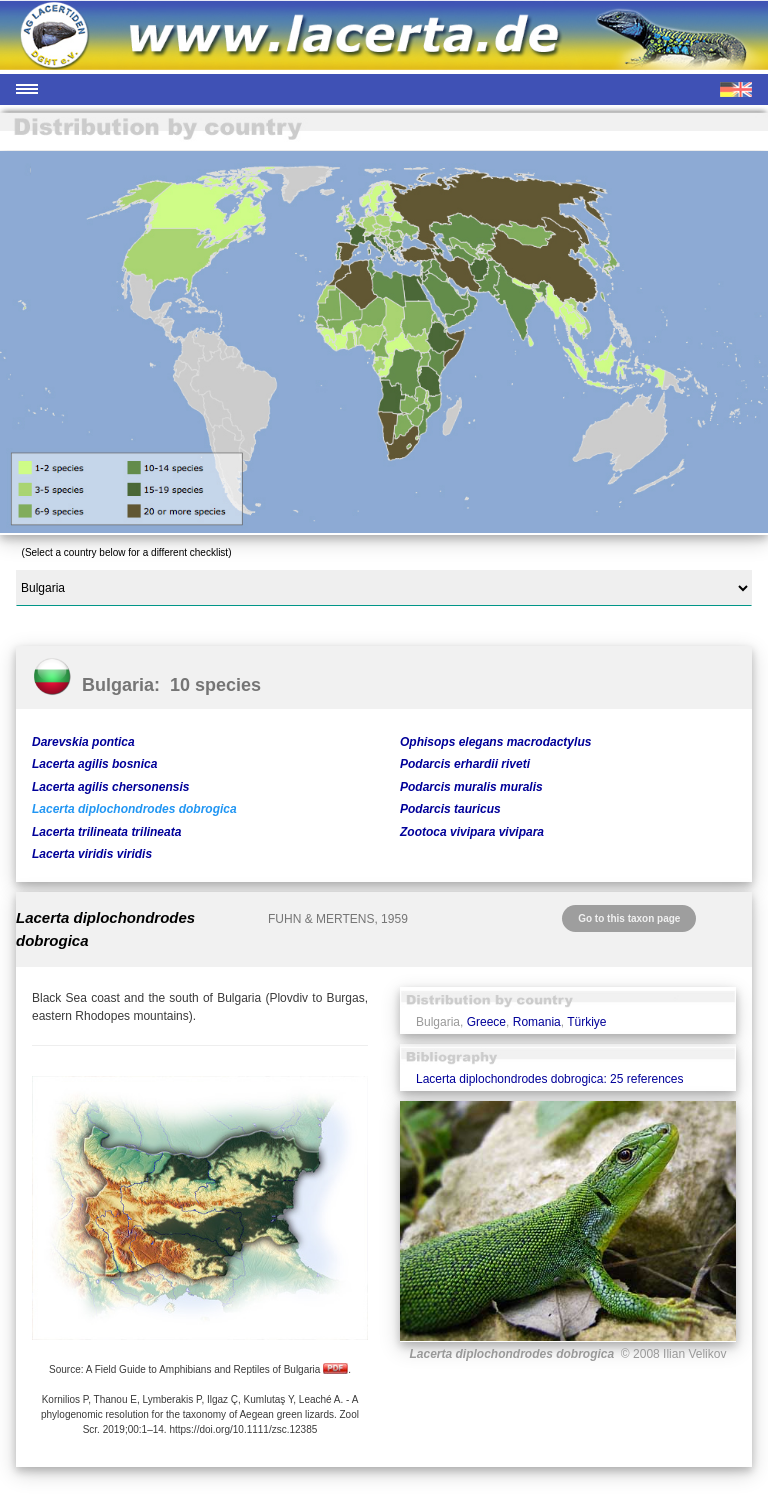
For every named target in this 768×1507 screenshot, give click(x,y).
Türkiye (586, 1022)
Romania (537, 1022)
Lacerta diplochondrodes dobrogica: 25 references (550, 1079)
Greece (486, 1022)
